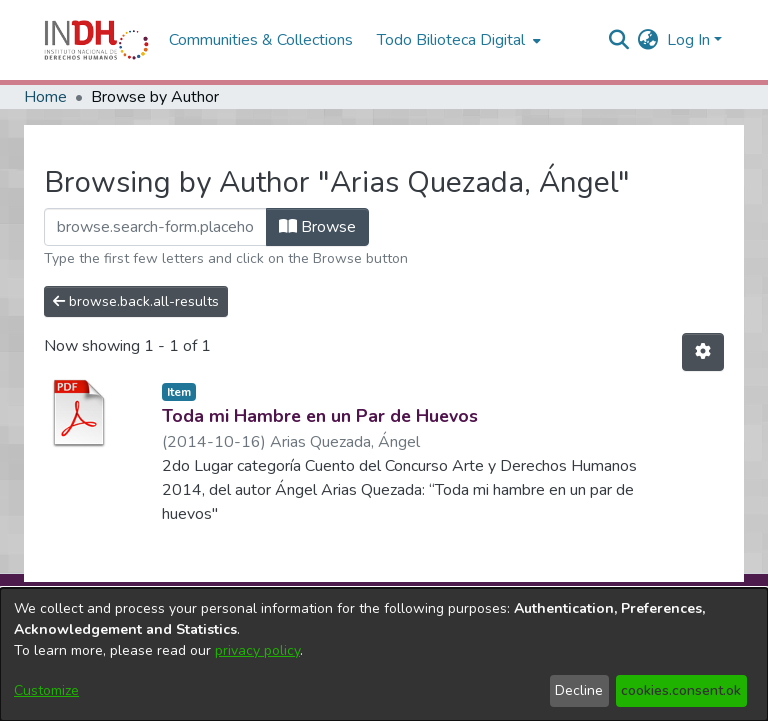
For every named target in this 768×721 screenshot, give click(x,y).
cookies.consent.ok (681, 690)
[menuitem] (648, 40)
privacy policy (257, 650)
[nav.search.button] (619, 40)
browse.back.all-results (136, 301)
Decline (579, 690)
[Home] (96, 40)
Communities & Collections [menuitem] (261, 40)
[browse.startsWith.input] (155, 227)
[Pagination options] (703, 352)
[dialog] (384, 654)
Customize (46, 690)
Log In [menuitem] (688, 40)
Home (45, 97)
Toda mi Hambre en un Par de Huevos (320, 416)
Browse (317, 227)
